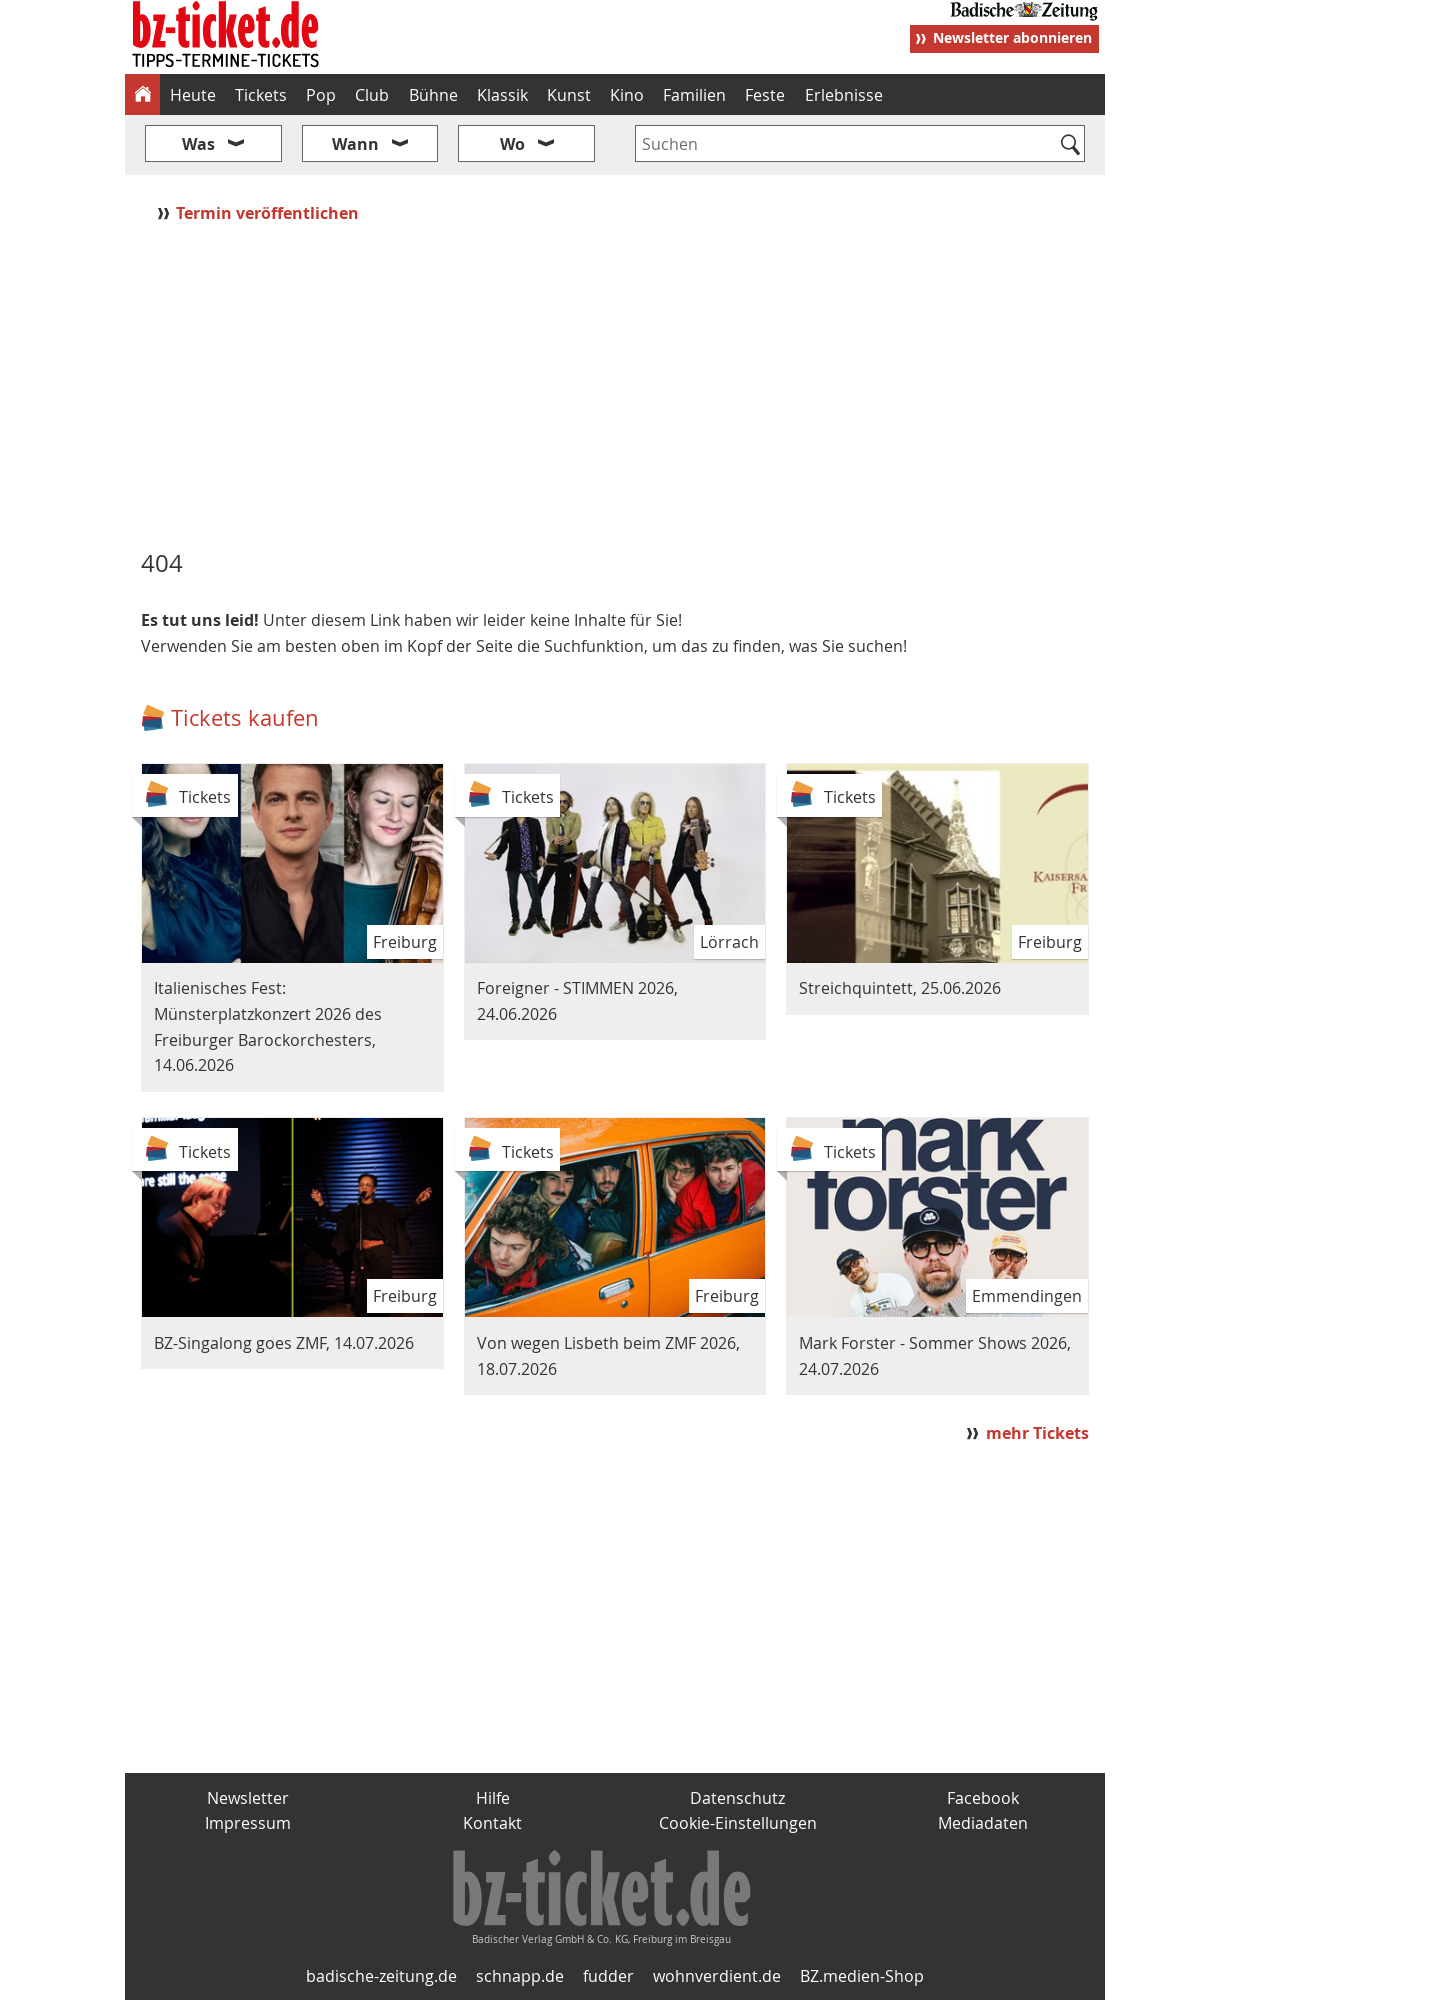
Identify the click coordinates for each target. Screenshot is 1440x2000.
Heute (193, 95)
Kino (627, 95)
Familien (694, 95)
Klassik (502, 95)
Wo (512, 144)
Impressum (248, 1823)
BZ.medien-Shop (862, 1976)
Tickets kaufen (245, 717)
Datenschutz (737, 1798)
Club (372, 95)
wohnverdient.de (717, 1976)
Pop (321, 95)
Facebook (983, 1798)
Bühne (433, 95)
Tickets (261, 95)
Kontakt (492, 1823)
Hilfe (493, 1798)
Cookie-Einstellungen (738, 1823)
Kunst (569, 95)
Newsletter (248, 1798)
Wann (355, 144)
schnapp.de (520, 1976)
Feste (765, 95)
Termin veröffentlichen (269, 213)
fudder (608, 1976)
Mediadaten (983, 1823)
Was (198, 144)
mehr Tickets (1037, 1433)
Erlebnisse (844, 95)
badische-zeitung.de (381, 1976)
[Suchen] (1070, 146)
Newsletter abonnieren (1012, 37)
